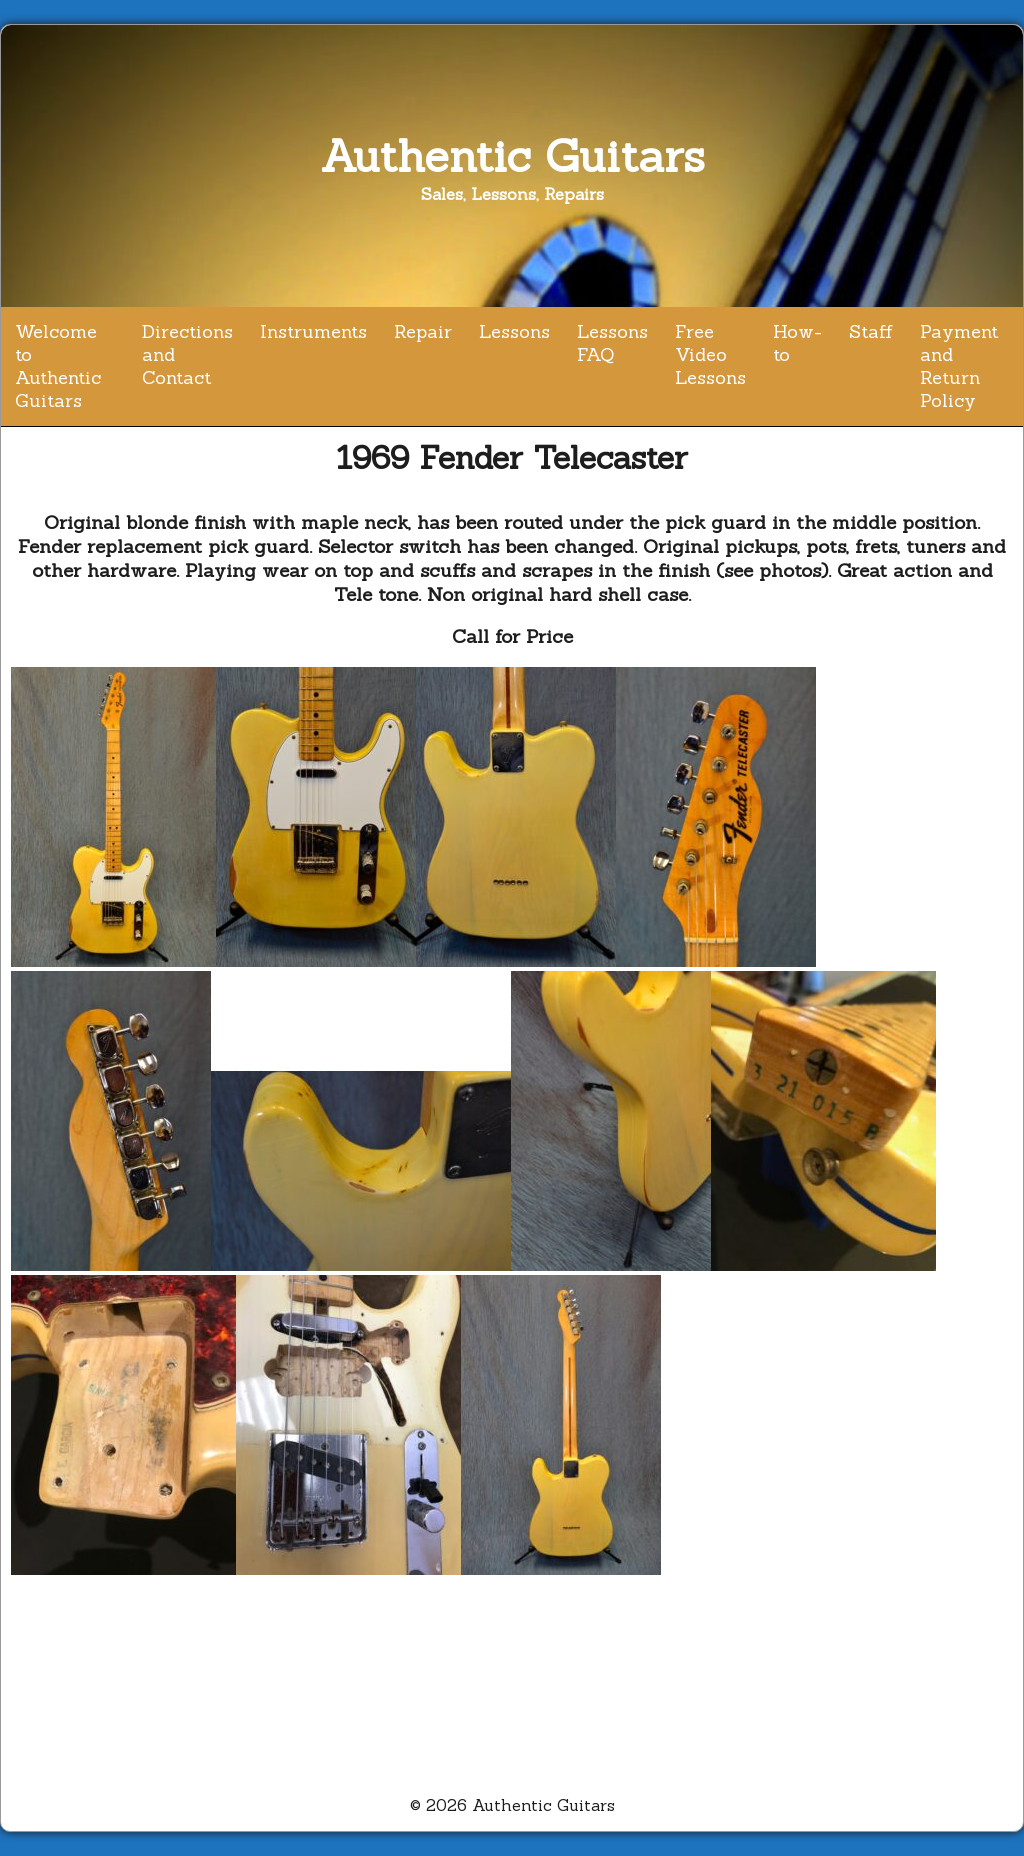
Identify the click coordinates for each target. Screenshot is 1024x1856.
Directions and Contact (187, 354)
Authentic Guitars (512, 155)
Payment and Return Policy (959, 366)
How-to (797, 343)
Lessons (514, 331)
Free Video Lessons (710, 354)
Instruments (313, 331)
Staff (871, 331)
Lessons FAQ (612, 343)
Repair (423, 331)
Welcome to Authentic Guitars (58, 366)
